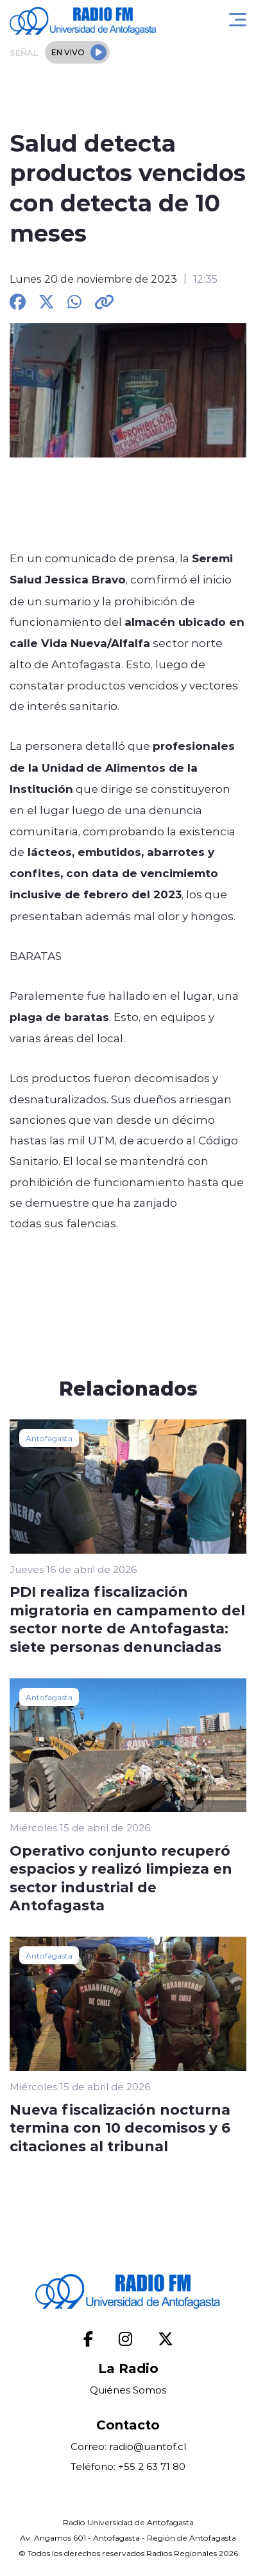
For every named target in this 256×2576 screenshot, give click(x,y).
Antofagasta (49, 1438)
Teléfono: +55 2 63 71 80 (128, 2466)
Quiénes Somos (128, 2390)
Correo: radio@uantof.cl (128, 2446)
